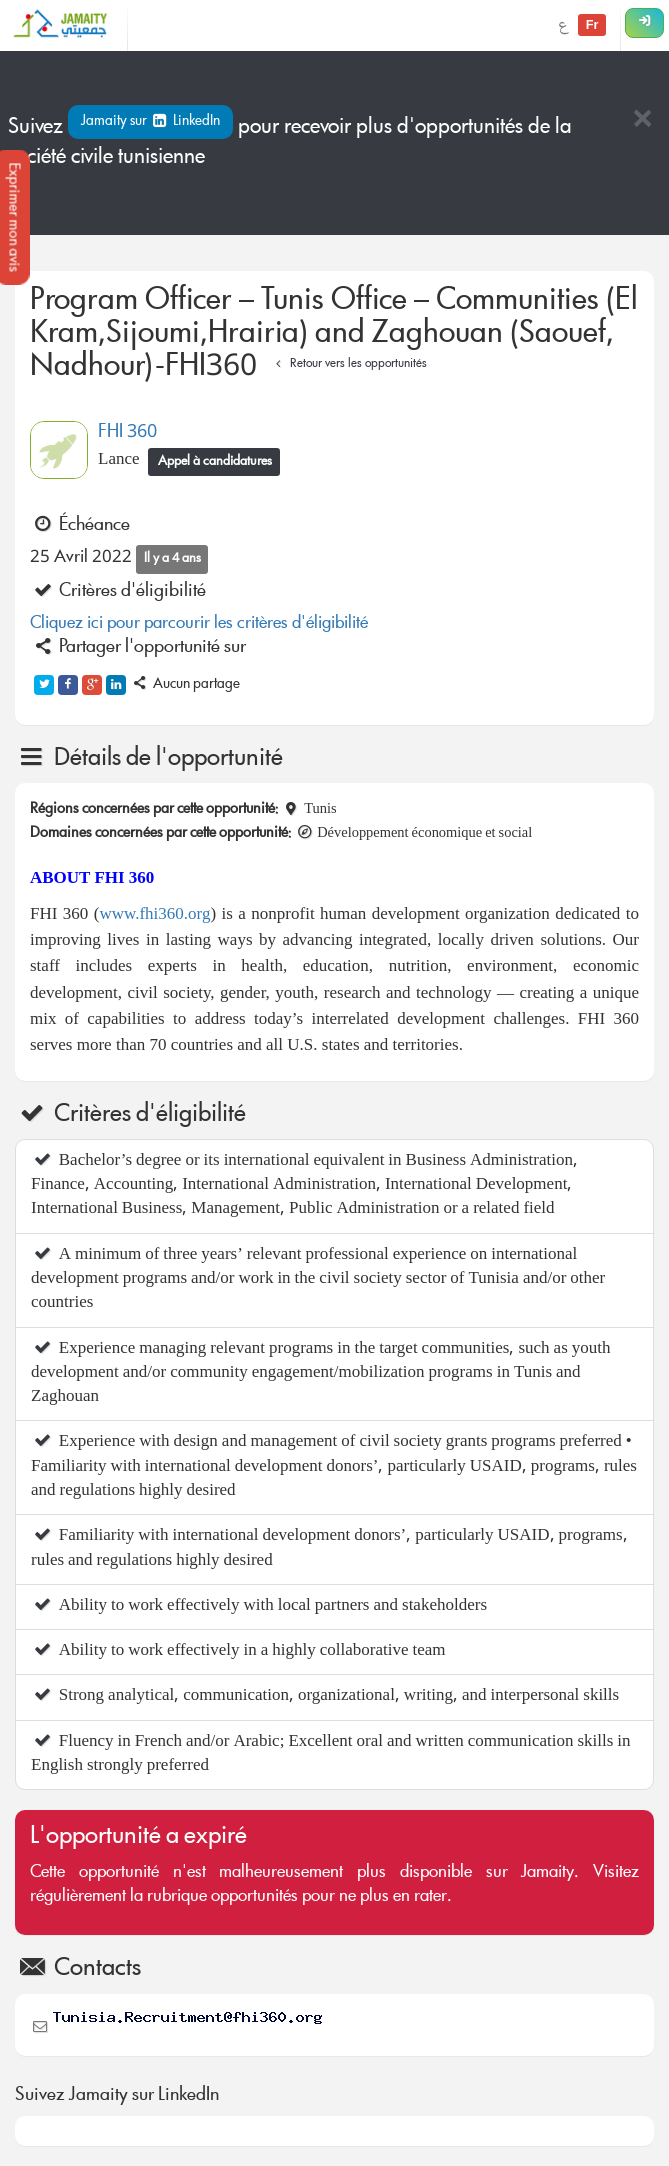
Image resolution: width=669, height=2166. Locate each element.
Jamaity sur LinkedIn (150, 122)
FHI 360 (127, 433)
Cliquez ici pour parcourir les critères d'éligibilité (199, 624)
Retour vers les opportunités (348, 364)
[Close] (642, 120)
